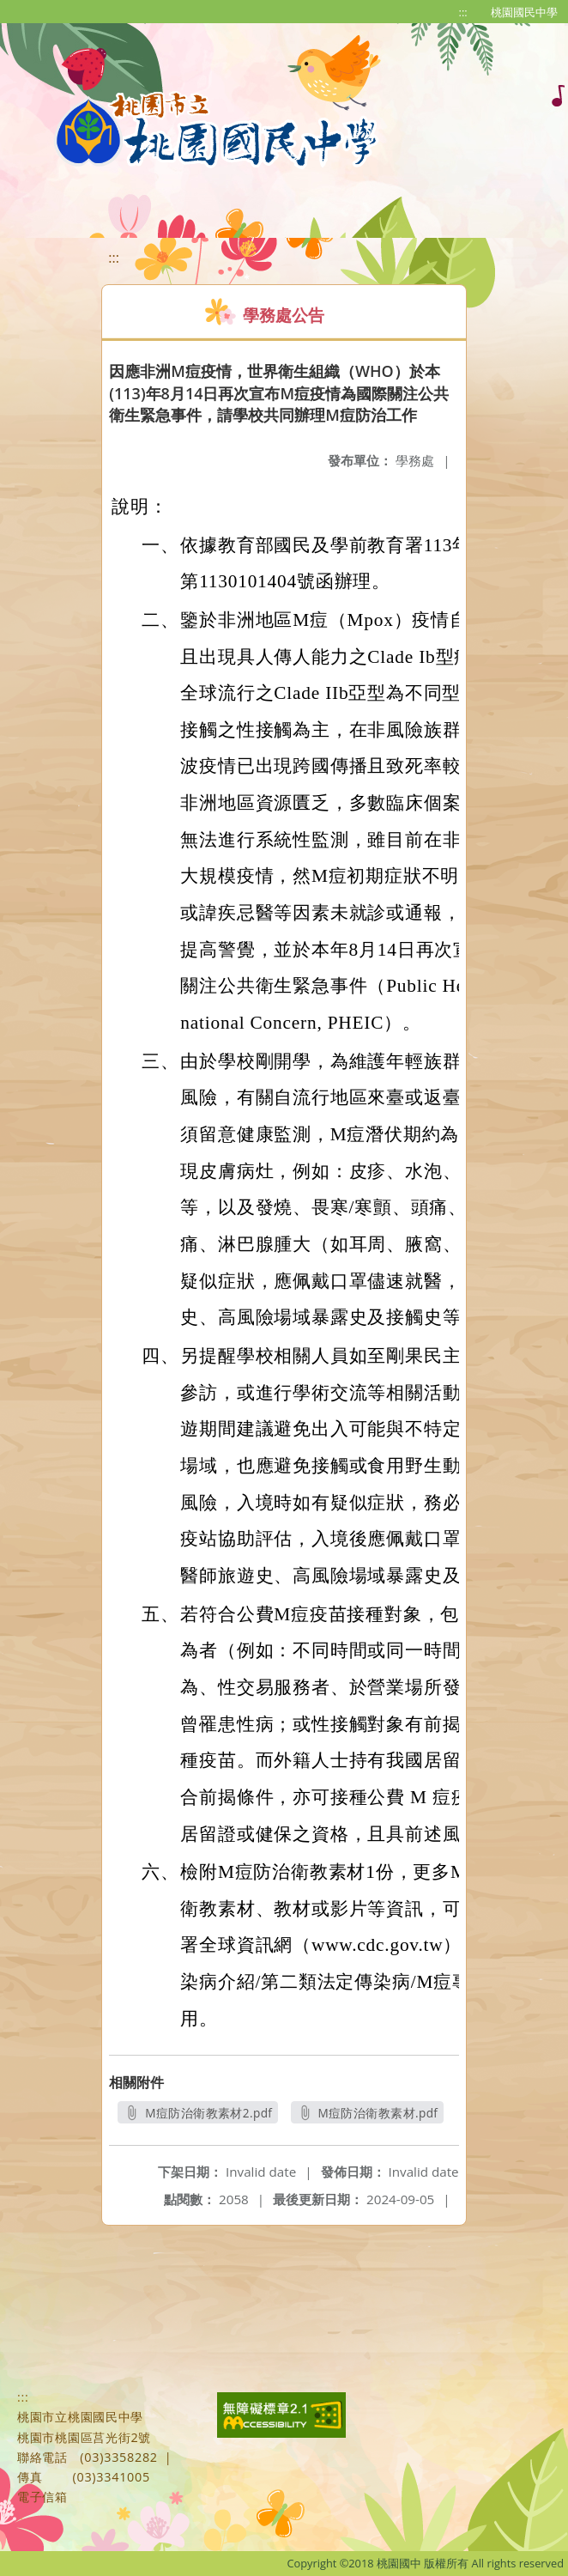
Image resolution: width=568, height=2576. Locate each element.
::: (463, 12)
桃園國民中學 (524, 12)
